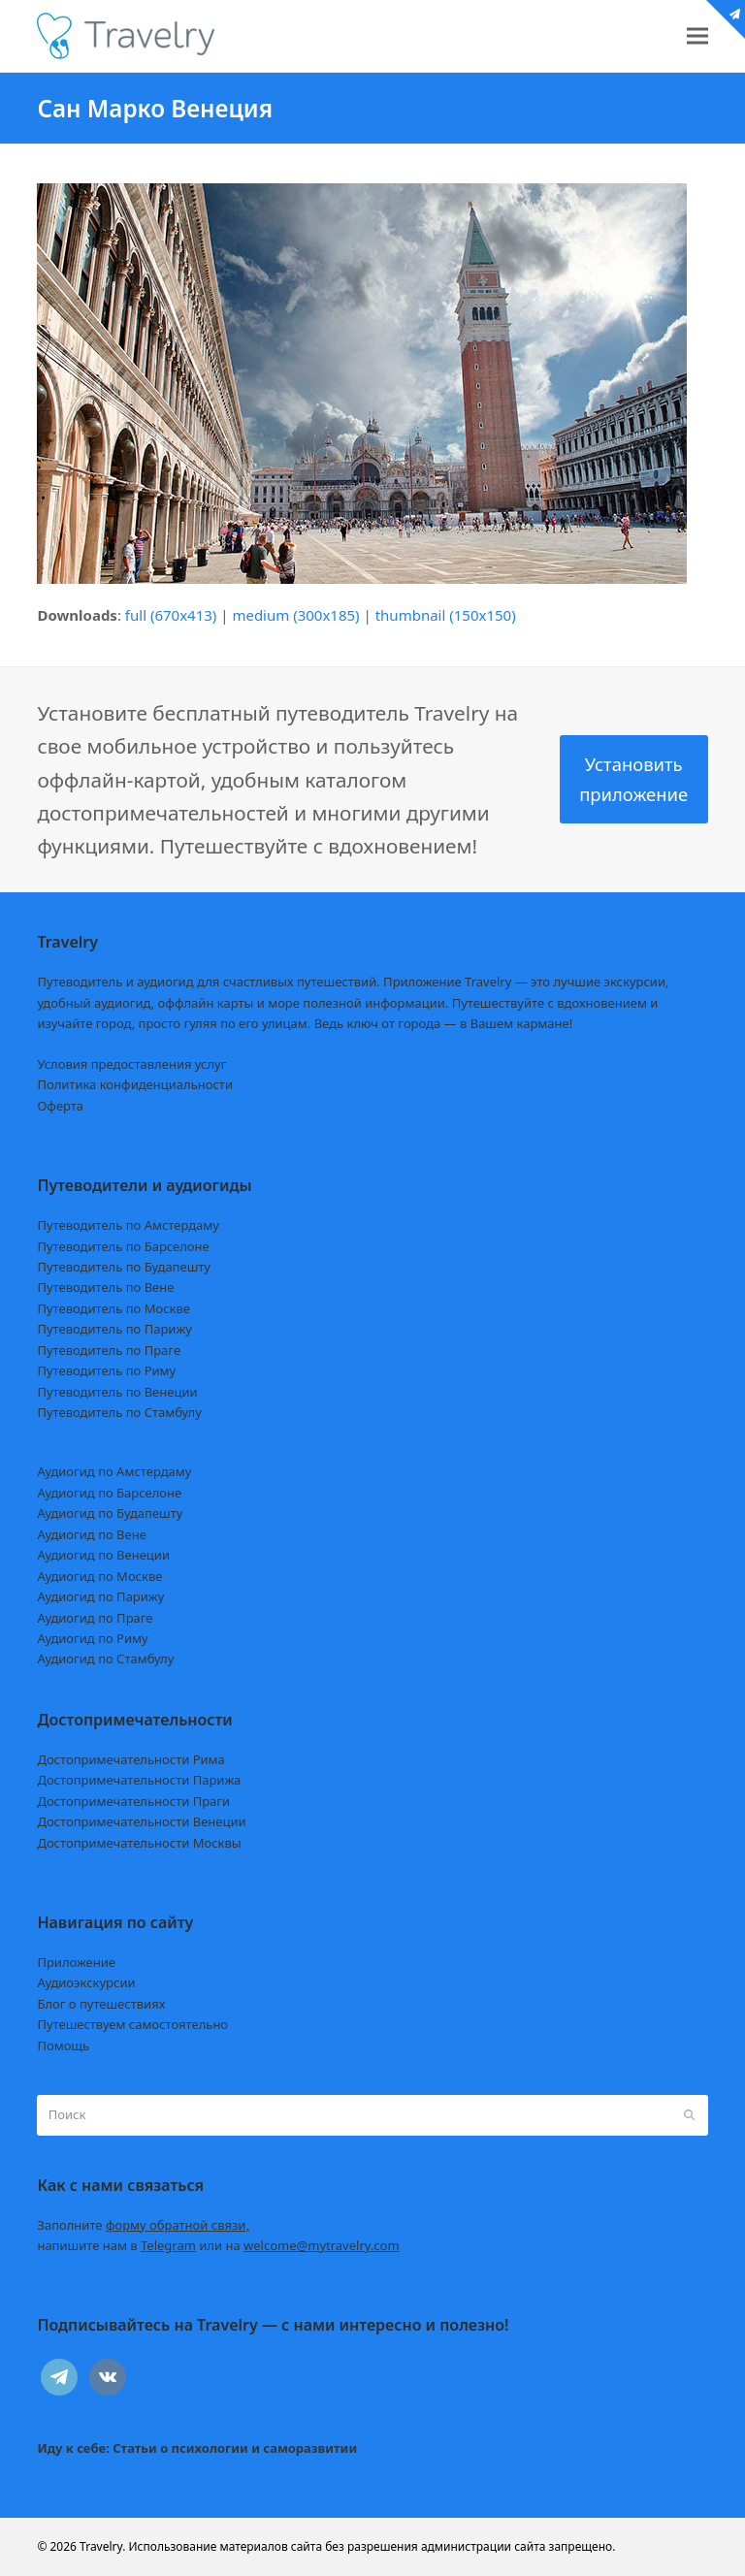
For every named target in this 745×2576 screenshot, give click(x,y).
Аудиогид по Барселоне (109, 1492)
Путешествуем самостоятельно (132, 2024)
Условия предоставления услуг (131, 1064)
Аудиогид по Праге (94, 1617)
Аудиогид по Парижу (100, 1596)
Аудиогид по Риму (92, 1638)
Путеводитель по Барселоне (123, 1246)
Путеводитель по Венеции (117, 1392)
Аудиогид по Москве (99, 1576)
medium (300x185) (295, 615)
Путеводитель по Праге (108, 1350)
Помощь (63, 2045)
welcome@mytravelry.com (321, 2245)
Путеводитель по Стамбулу (119, 1412)
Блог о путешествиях (101, 2003)
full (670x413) (171, 615)
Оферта (60, 1105)
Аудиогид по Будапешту (109, 1513)
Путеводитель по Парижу (114, 1328)
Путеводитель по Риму (106, 1370)
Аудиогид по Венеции (103, 1554)
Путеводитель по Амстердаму (128, 1225)
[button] (697, 36)
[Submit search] (689, 2115)
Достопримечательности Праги (133, 1801)
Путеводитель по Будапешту (124, 1266)
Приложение (76, 1962)
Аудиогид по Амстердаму (114, 1471)
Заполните (143, 2225)
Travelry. (102, 2546)
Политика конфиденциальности (135, 1084)
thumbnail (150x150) (445, 615)
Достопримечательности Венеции (141, 1821)
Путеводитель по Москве (113, 1308)
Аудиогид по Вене (91, 1534)
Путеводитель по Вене (105, 1287)
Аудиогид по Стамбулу (105, 1658)
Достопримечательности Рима (130, 1759)
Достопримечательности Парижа (139, 1779)
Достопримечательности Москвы (139, 1843)
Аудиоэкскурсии (86, 1982)
